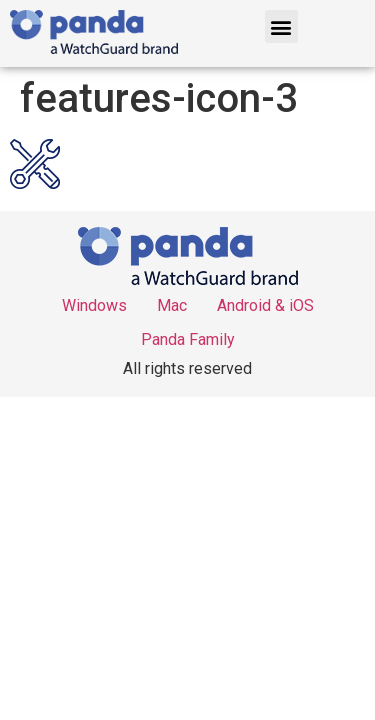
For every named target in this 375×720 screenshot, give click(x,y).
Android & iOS (265, 305)
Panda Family (188, 339)
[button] (281, 26)
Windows (94, 305)
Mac (172, 305)
